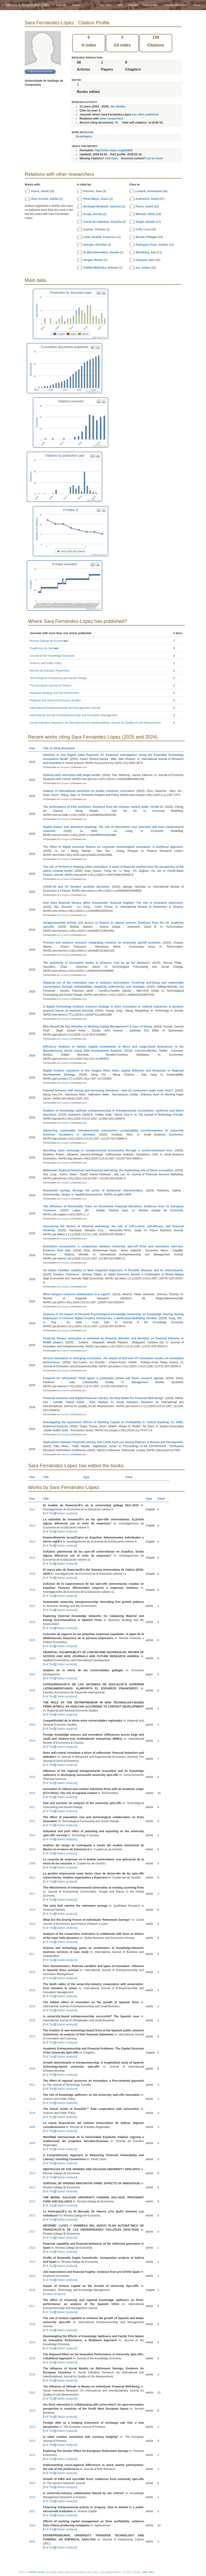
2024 (32, 1658)
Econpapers (64, 767)
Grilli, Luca (143, 229)
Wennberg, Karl (146, 252)
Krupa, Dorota (92, 214)
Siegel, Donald (145, 221)
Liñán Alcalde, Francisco (99, 237)
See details (117, 106)
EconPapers (84, 136)
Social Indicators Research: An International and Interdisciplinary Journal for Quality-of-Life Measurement (95, 722)
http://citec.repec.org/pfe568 (113, 150)
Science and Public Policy (46, 663)
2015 (32, 1557)
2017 (32, 1708)
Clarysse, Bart (145, 260)
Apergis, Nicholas (95, 244)
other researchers (111, 118)
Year (33, 748)
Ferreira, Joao (92, 191)
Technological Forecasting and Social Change (58, 678)
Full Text (49, 1513)
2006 (32, 1690)
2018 (32, 1972)
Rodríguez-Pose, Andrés (152, 244)
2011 (32, 1509)
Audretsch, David (147, 198)
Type (88, 1477)
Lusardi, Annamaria (149, 191)
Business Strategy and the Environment (54, 692)
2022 (32, 1605)
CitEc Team (148, 2572)
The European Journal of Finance (51, 685)
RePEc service (37, 2572)
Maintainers (150, 5)
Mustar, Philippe (146, 237)
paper (84, 767)
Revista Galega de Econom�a (49, 640)
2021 (32, 1758)
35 (116, 122)
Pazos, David (39, 191)
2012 (32, 1877)
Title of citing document (60, 748)
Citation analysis (66, 1513)
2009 (32, 2143)
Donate (132, 5)
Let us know (154, 158)
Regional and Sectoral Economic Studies (55, 700)
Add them (111, 158)
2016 (32, 1573)
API (120, 5)
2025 (32, 1622)
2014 (32, 1525)
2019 (32, 1909)
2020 (32, 1776)
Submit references (175, 5)
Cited (130, 1477)
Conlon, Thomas (94, 229)
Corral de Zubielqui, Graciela (102, 221)
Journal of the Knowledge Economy (52, 655)
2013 (32, 2036)
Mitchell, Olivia (145, 214)
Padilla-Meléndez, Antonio (100, 267)
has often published (145, 114)
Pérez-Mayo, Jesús (95, 198)
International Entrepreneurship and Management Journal (65, 707)
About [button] (198, 5)
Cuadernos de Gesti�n (44, 648)
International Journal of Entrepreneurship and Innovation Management (73, 715)
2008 (32, 1863)
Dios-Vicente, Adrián (45, 198)
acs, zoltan (143, 267)
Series (76, 5)
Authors (61, 5)
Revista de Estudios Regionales (50, 670)
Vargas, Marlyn (93, 260)
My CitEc (106, 5)
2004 (32, 1674)
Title (47, 1477)
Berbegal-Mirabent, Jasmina (102, 206)
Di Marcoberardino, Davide (101, 252)
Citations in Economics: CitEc (26, 5)
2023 (32, 2159)
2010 (32, 1923)
